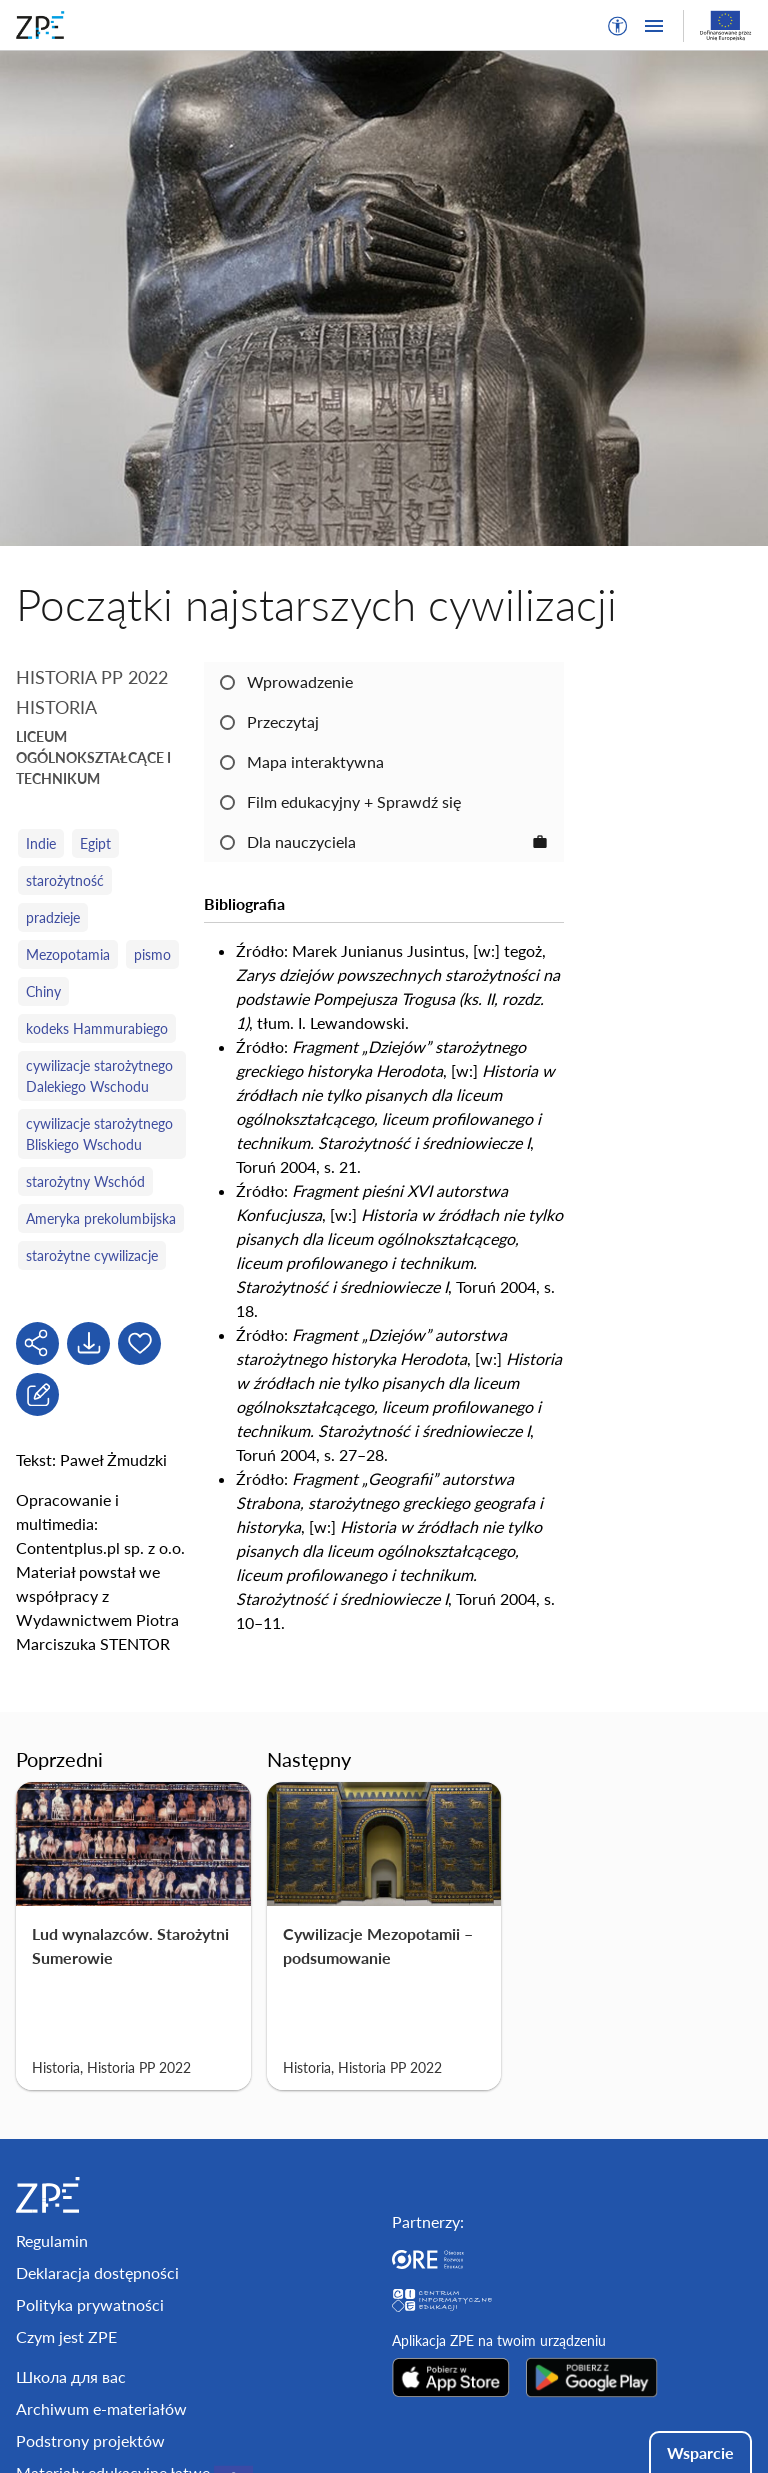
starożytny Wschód (85, 1181)
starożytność (65, 880)
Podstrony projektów (90, 2440)
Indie (41, 843)
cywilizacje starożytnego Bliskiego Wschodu (99, 1134)
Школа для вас (71, 2376)
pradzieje (53, 917)
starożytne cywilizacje (92, 1255)
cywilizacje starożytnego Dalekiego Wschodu (99, 1076)
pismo (152, 954)
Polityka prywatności (90, 2304)
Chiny (43, 991)
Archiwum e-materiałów (101, 2408)
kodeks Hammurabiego (97, 1028)
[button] (618, 26)
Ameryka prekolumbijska (101, 1218)
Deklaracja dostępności (97, 2272)
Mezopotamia (68, 954)
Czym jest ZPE (66, 2336)
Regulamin (52, 2240)
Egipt (95, 843)
